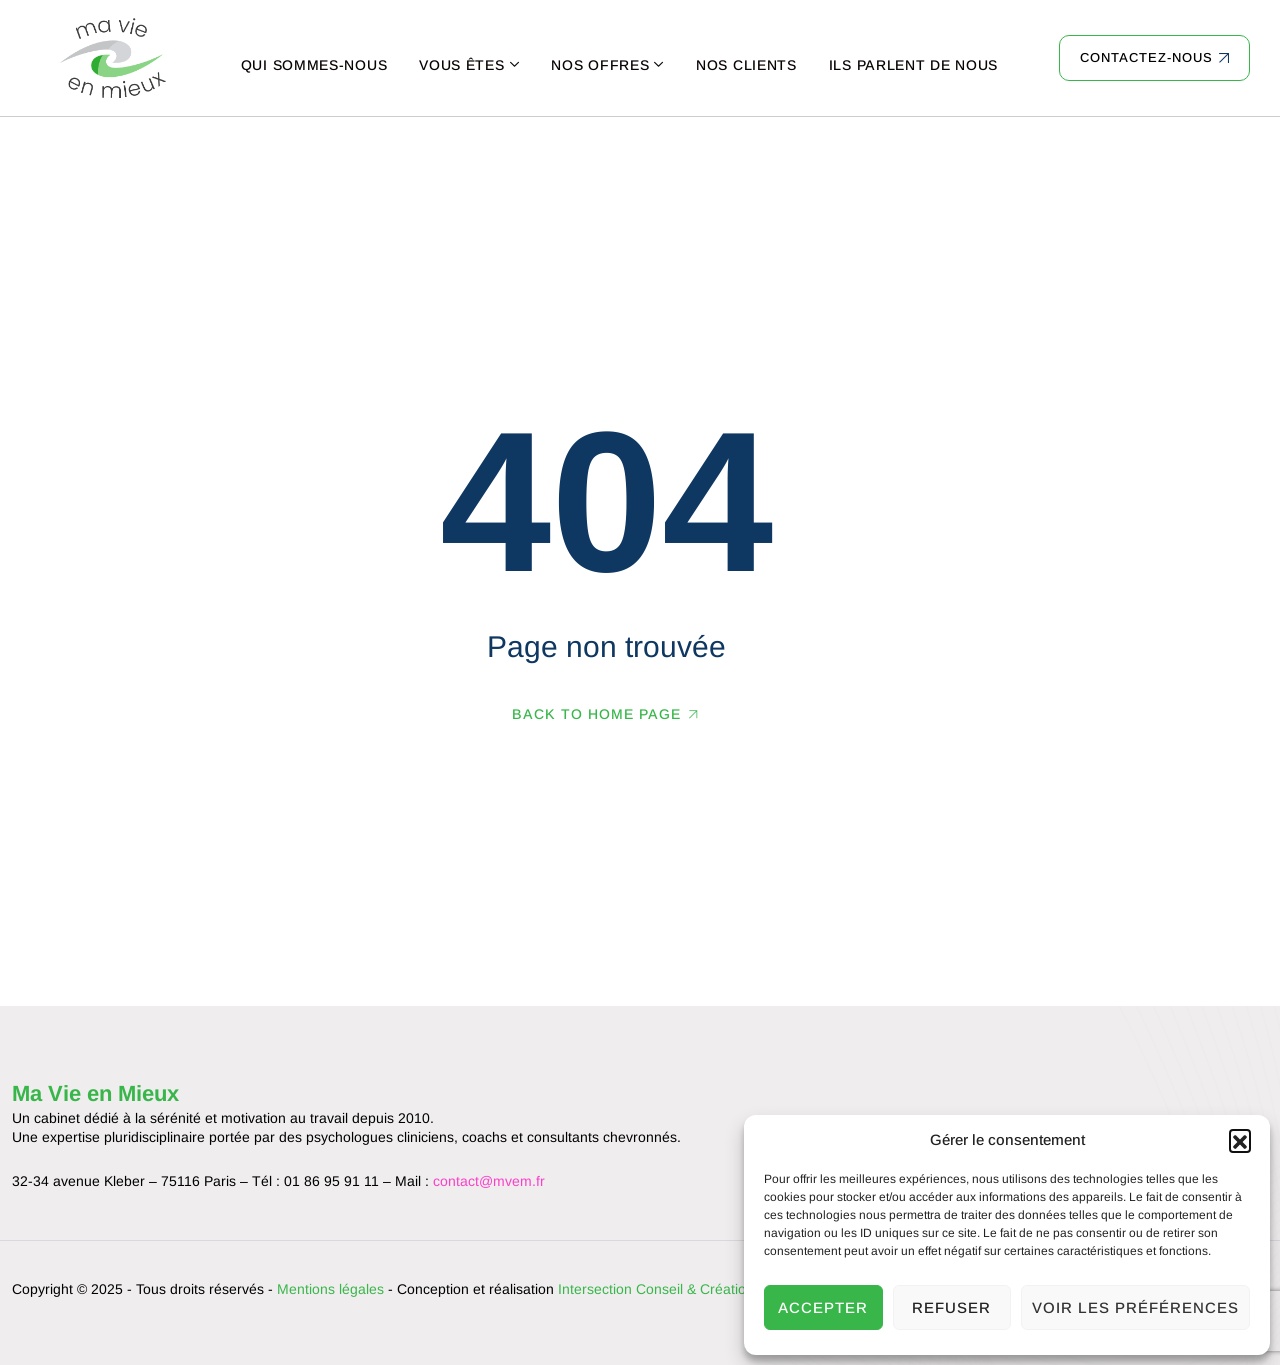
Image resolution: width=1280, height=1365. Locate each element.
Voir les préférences (1135, 1307)
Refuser (951, 1307)
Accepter (823, 1307)
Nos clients (746, 65)
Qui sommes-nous (314, 65)
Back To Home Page (596, 714)
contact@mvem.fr (489, 1181)
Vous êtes (461, 65)
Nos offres (600, 65)
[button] (1240, 1140)
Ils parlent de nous (913, 65)
